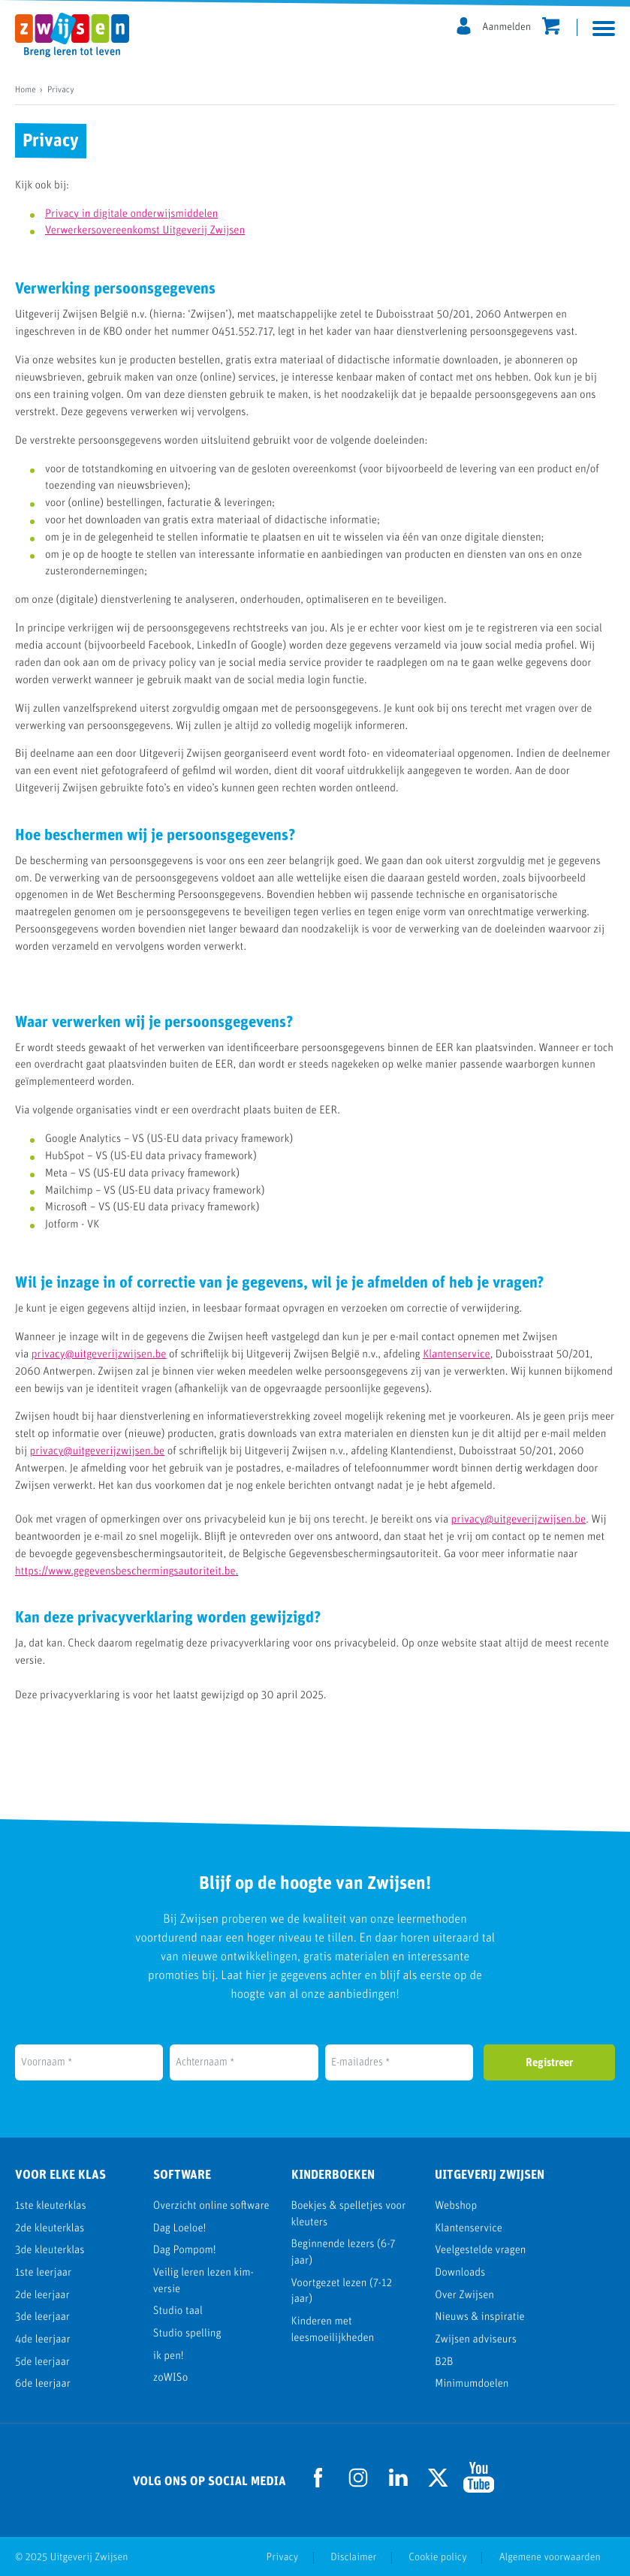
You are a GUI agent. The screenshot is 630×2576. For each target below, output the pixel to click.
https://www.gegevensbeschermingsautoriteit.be (125, 1571)
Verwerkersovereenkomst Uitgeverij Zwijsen (145, 231)
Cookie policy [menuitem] (436, 2557)
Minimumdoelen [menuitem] (471, 2384)
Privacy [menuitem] (279, 2557)
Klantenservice (456, 1354)
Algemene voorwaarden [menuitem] (549, 2557)
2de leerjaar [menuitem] (42, 2295)
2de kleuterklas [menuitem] (49, 2228)
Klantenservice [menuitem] (468, 2228)
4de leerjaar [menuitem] (43, 2340)
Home (25, 90)
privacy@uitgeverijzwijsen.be (99, 1354)
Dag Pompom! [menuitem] (184, 2250)
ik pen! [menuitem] (168, 2356)
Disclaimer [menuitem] (351, 2557)
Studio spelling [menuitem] (187, 2333)
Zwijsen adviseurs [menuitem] (476, 2340)
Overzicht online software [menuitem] (211, 2206)
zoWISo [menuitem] (170, 2378)
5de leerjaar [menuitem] (42, 2362)
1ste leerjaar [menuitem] (43, 2273)
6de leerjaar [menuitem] (43, 2384)
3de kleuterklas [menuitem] (49, 2250)
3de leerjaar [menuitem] (42, 2317)
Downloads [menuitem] (460, 2273)
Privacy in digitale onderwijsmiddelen (131, 214)
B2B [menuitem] (444, 2362)
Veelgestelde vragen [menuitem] (480, 2250)
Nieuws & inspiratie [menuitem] (479, 2317)
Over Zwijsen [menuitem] (464, 2295)
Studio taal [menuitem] (178, 2311)
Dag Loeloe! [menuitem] (179, 2228)
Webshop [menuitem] (456, 2206)
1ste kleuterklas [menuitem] (50, 2206)
